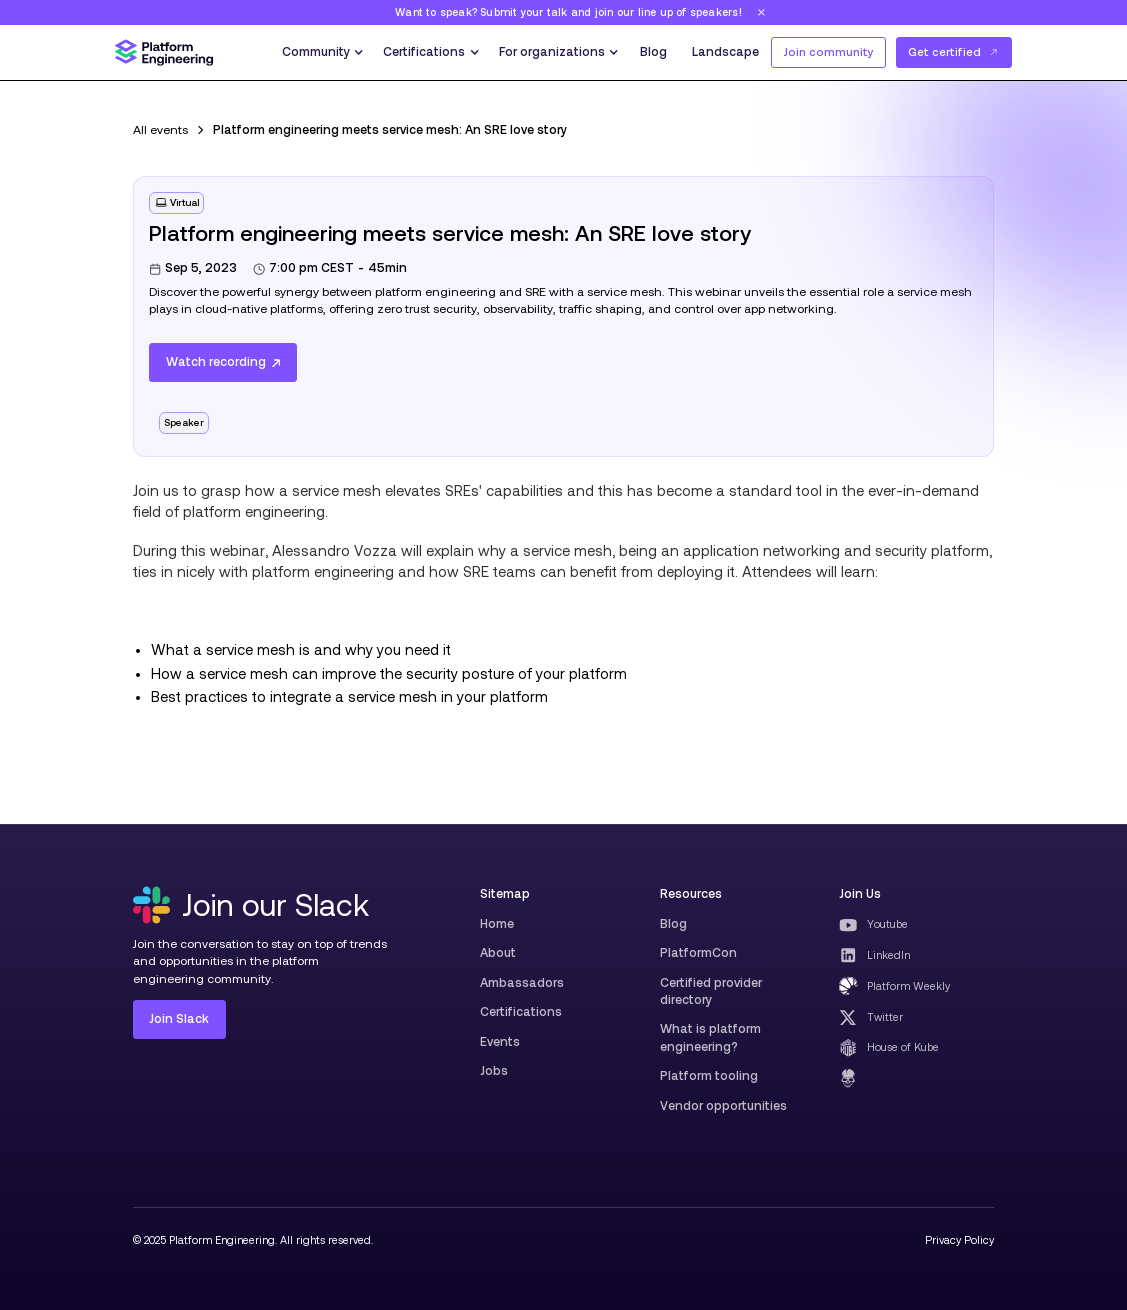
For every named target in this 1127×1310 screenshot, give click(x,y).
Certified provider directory (711, 991)
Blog (653, 52)
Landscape (725, 52)
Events (500, 1042)
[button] (322, 52)
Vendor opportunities (723, 1106)
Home (497, 924)
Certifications (521, 1012)
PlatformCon (698, 953)
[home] (164, 52)
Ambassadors (522, 983)
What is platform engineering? (710, 1037)
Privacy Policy (959, 1240)
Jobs (494, 1071)
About (498, 953)
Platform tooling (709, 1076)
